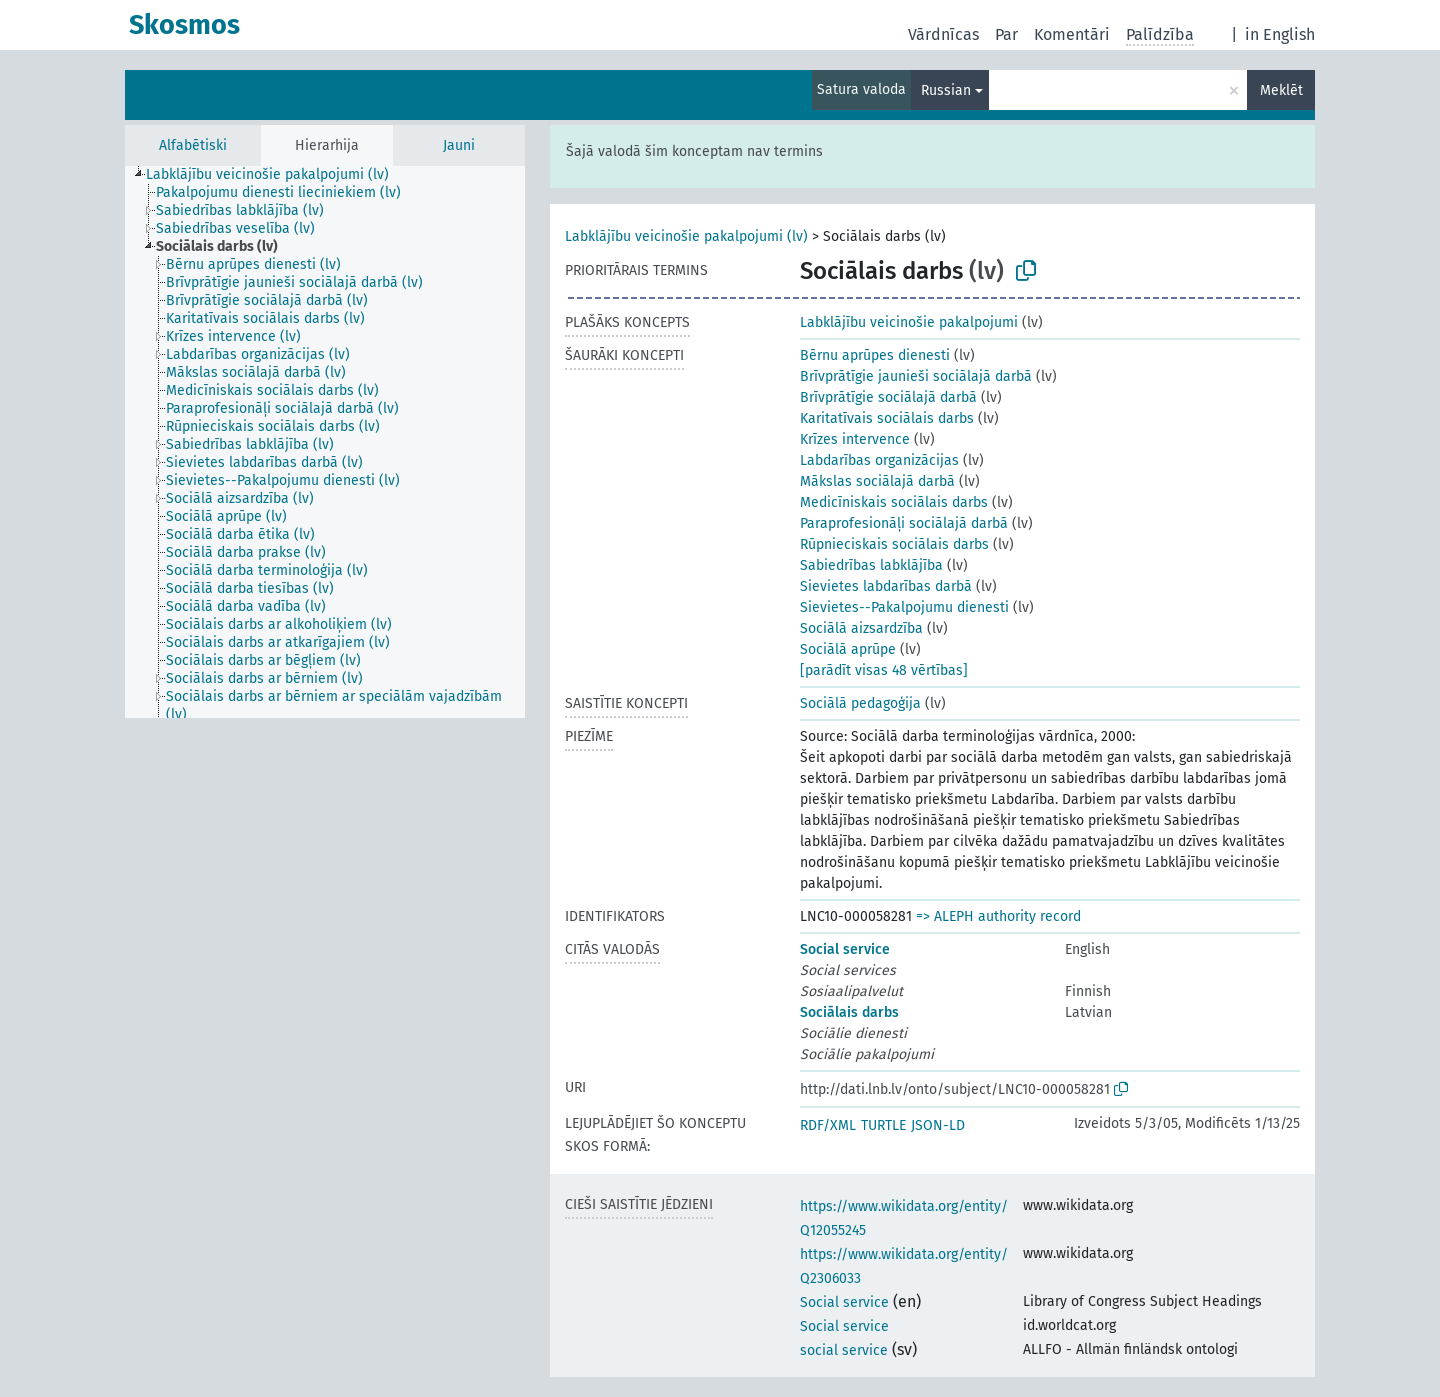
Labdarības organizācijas (879, 460)
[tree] (325, 442)
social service (844, 1350)
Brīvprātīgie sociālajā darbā (888, 397)
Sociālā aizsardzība (861, 628)
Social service (845, 949)
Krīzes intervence (855, 439)
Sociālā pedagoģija (860, 703)
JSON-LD (938, 1125)
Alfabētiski (193, 145)
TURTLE (883, 1125)
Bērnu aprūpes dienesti (875, 355)
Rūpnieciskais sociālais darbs (894, 544)
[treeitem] (276, 175)
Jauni (459, 145)
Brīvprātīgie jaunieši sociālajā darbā (916, 376)
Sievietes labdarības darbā (886, 586)
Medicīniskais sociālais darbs (894, 502)
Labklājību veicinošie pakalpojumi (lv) (686, 236)
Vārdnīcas (943, 34)
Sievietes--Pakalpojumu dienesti (904, 607)
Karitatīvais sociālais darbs (887, 418)
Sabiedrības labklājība (871, 565)
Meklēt (1281, 90)
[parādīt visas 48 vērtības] (884, 670)
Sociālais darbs (849, 1012)
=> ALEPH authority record (998, 916)
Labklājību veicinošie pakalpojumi (909, 322)
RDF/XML (828, 1125)
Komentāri (1072, 34)
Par (1006, 34)
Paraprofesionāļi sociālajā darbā (904, 523)
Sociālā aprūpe (848, 649)
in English (1280, 34)
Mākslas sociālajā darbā (877, 481)
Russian (946, 90)
